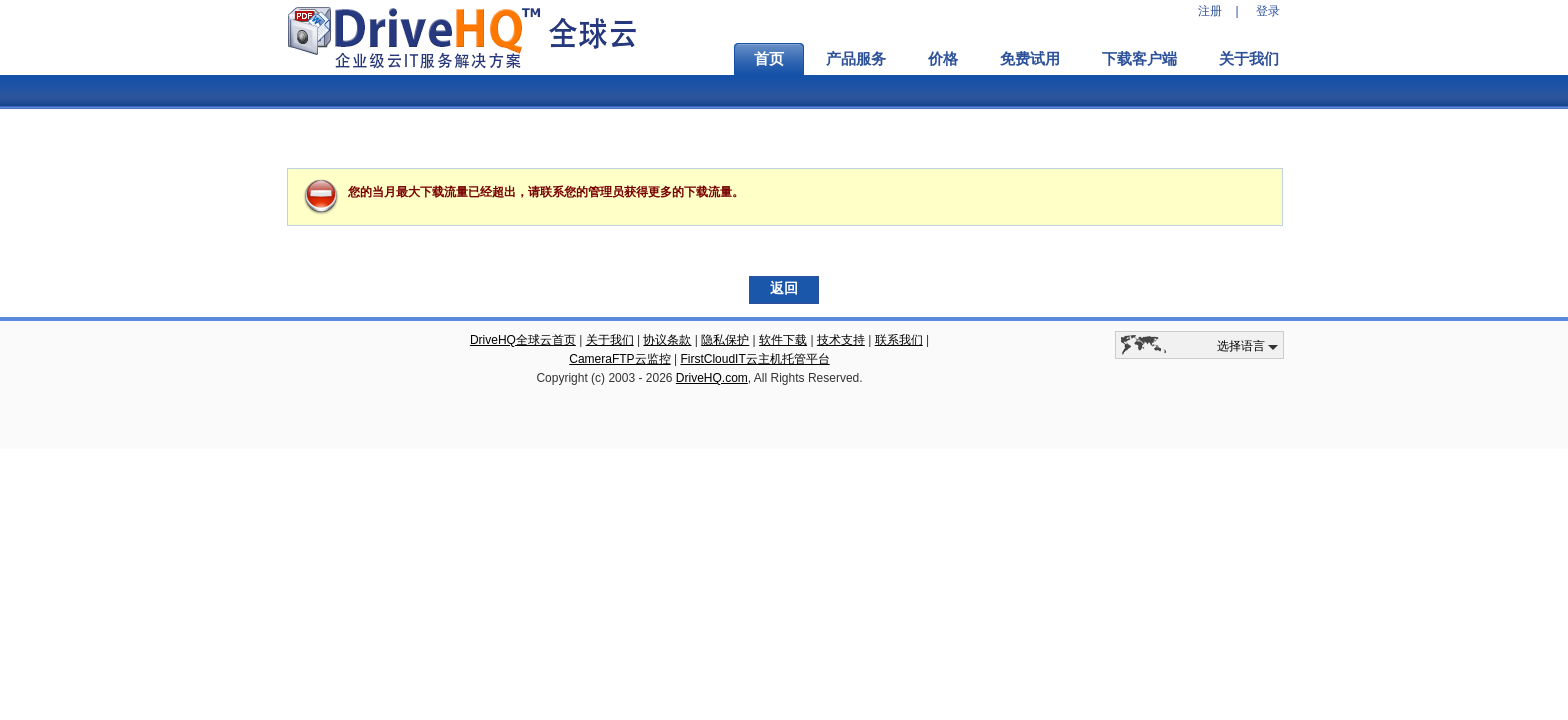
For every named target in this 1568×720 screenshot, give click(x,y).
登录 (1268, 11)
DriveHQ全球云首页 (523, 340)
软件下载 (783, 340)
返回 (784, 288)
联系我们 (899, 340)
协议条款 (667, 340)
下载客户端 (1139, 59)
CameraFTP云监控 (619, 359)
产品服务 (856, 59)
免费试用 (1030, 59)
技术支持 (841, 340)
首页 (769, 59)
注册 (1210, 11)
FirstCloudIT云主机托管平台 (754, 359)
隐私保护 (725, 340)
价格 (943, 59)
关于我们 (1249, 59)
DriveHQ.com (712, 378)
